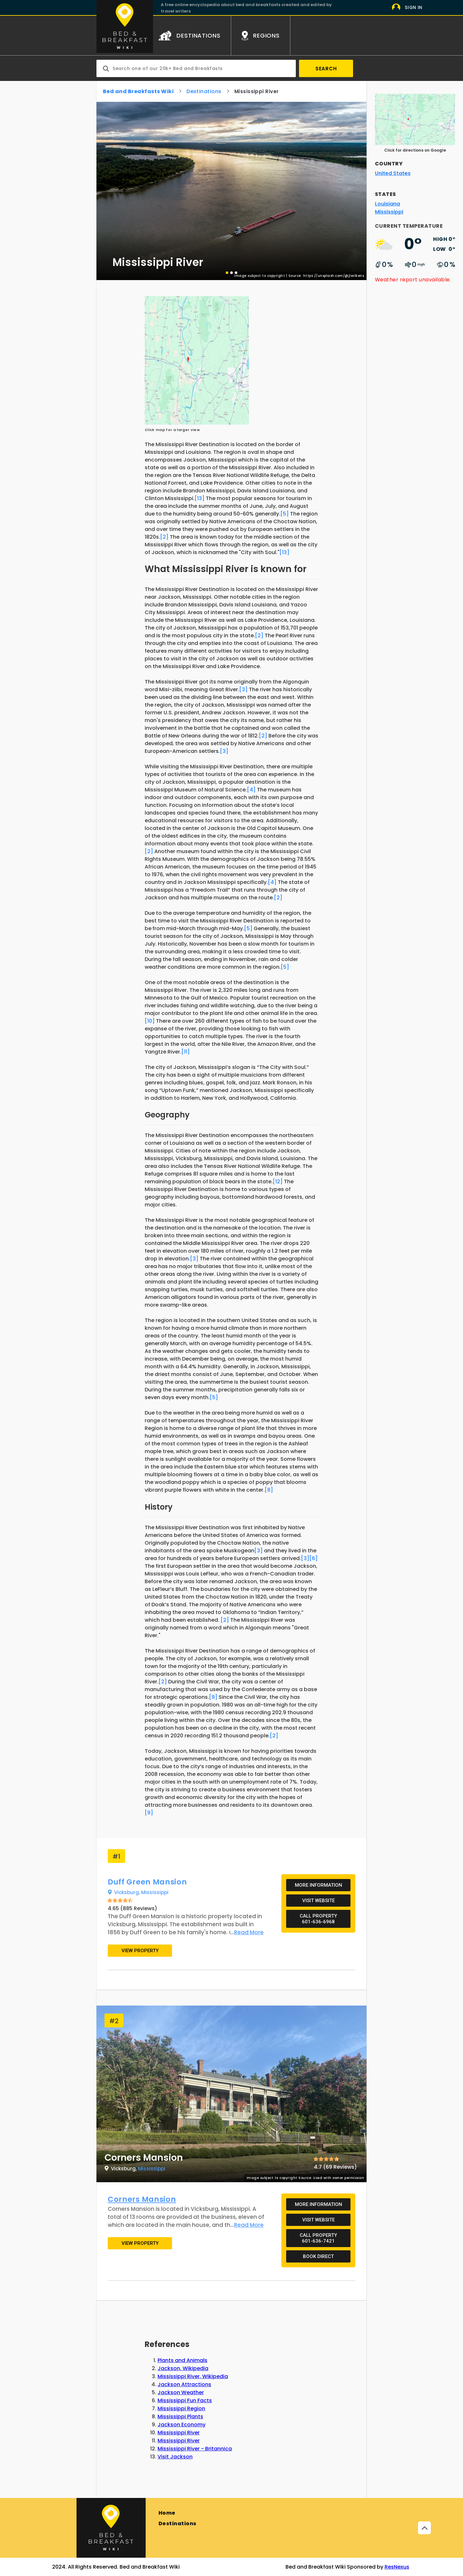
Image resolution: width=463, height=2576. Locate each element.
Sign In (413, 7)
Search (326, 68)
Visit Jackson (175, 2456)
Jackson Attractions (184, 2384)
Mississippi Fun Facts (185, 2400)
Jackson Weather (181, 2392)
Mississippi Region (181, 2408)
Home (167, 2513)
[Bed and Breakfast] (111, 2528)
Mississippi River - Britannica (195, 2448)
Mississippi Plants (180, 2416)
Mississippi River (179, 2432)
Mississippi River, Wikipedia (193, 2376)
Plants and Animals (182, 2360)
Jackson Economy (181, 2424)
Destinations (177, 2523)
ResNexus (397, 2567)
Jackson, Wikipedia (183, 2368)
